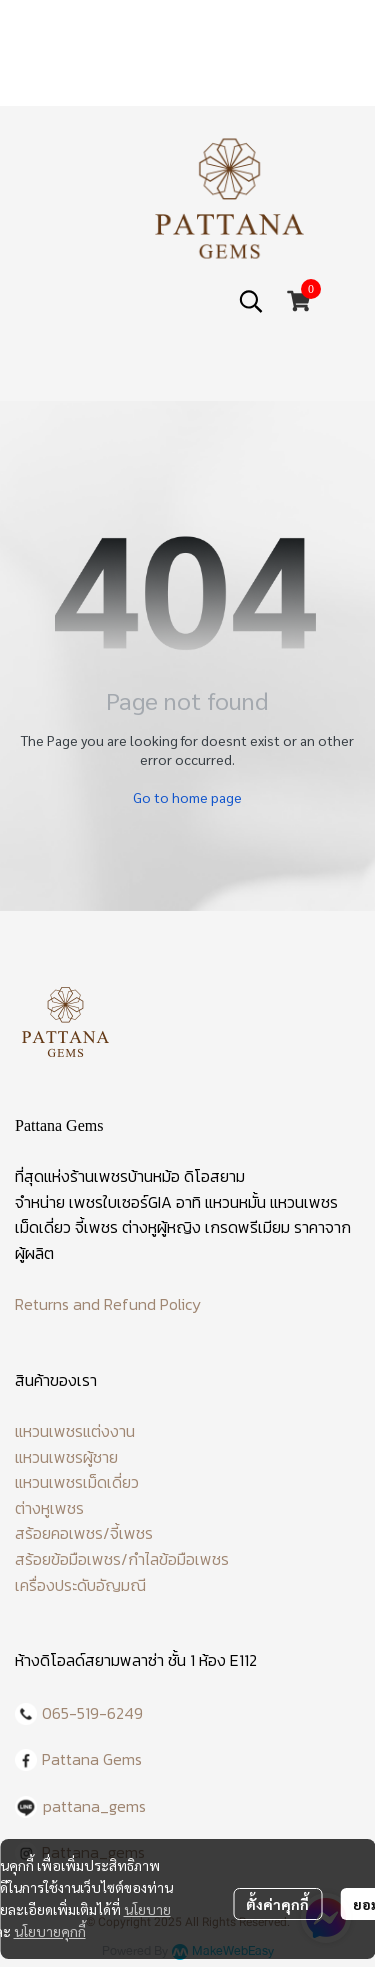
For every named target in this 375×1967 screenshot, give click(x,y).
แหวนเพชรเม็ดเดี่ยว (77, 1482)
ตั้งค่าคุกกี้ (277, 1904)
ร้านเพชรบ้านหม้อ (125, 1176)
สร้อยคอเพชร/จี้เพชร (84, 1533)
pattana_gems (94, 1806)
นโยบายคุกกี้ (50, 1931)
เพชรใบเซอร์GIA (120, 1202)
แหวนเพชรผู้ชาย (66, 1457)
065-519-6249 (92, 1713)
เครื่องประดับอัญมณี (80, 1585)
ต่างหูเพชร (49, 1508)
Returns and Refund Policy (108, 1304)
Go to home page (187, 797)
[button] (251, 301)
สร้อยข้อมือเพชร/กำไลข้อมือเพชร (122, 1559)
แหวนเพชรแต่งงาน (75, 1431)
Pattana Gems (92, 1759)
